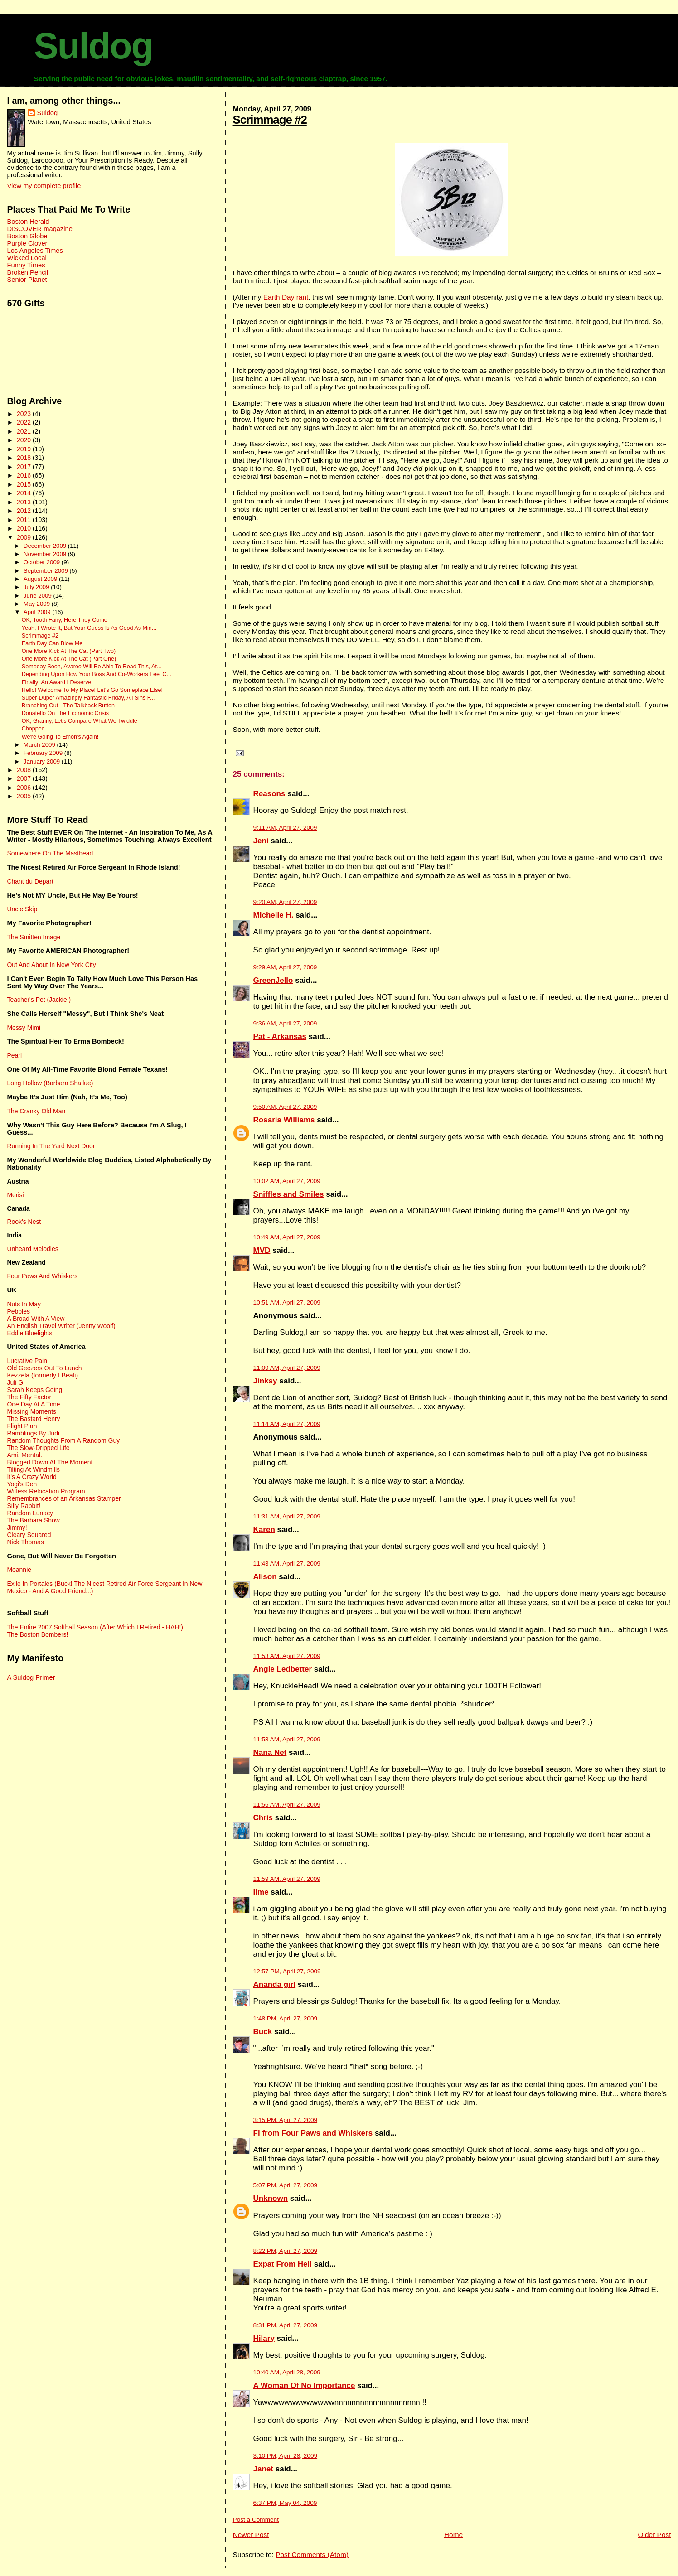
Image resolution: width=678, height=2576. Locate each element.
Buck (262, 2031)
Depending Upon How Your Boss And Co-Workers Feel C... (96, 674)
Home (453, 2534)
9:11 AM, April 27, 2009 (285, 827)
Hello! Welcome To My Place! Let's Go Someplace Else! (92, 690)
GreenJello (273, 980)
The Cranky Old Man (36, 1111)
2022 (25, 422)
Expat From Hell (282, 2264)
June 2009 (38, 595)
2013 (25, 502)
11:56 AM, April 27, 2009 (286, 1804)
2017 (25, 466)
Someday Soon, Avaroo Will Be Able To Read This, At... (92, 666)
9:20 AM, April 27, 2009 (285, 902)
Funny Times (26, 265)
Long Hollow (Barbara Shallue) (50, 1083)
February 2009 (44, 752)
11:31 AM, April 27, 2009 (286, 1516)
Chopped (33, 728)
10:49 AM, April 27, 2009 (286, 1237)
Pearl (14, 1055)
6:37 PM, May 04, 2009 (285, 2502)
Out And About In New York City (51, 964)
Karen (264, 1529)
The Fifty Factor (29, 1397)
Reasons (269, 793)
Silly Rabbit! (23, 1505)
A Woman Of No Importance (304, 2385)
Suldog (93, 45)
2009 (25, 537)
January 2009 (43, 761)
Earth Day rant (286, 297)
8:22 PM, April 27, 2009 (285, 2250)
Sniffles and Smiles (288, 1194)
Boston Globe (27, 236)
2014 (25, 493)
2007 (25, 778)
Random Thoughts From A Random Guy (63, 1440)
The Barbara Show (33, 1520)
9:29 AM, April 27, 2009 (285, 967)
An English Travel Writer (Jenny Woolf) (61, 1325)
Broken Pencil (27, 272)
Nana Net (270, 1752)
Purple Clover (27, 243)
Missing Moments (31, 1411)
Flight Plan (22, 1426)
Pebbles (18, 1311)
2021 (25, 431)
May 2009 (38, 603)
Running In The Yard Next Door (51, 1146)
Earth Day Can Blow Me (52, 643)
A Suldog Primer (31, 1677)
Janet (263, 2469)
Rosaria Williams (284, 1120)
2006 (25, 787)
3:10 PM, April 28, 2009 (285, 2455)
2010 (25, 528)
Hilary (264, 2338)
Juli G (15, 1382)
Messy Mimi (23, 1027)
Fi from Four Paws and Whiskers (313, 2133)
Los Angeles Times (35, 250)
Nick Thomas (25, 1542)
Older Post (654, 2534)
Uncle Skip (22, 909)
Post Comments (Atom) (312, 2554)
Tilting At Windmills (33, 1469)
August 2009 (41, 578)
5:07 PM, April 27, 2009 (285, 2185)
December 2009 (46, 545)
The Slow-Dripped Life (38, 1447)
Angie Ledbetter (282, 1669)
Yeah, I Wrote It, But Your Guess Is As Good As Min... (89, 628)
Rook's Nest (24, 1221)
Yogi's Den (22, 1484)
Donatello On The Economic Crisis (65, 713)
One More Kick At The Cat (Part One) (69, 659)
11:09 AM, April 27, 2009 (286, 1367)
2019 (25, 449)
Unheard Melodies (32, 1248)
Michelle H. (273, 915)
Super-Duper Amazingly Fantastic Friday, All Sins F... (88, 698)
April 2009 (38, 612)
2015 (25, 484)
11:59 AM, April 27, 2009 (286, 1878)
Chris (263, 1817)
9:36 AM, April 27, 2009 (285, 1023)
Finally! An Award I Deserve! (57, 682)
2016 (25, 475)
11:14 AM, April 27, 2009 (286, 1424)
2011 (25, 519)
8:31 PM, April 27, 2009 (285, 2325)
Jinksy (265, 1381)
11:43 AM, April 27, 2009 (286, 1563)
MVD (262, 1250)
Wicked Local (26, 257)
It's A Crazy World (31, 1476)
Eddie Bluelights (29, 1333)
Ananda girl (274, 1984)
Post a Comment (256, 2519)
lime (261, 1892)
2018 (25, 457)
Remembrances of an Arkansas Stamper (64, 1498)
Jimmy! (17, 1527)
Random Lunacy (30, 1513)
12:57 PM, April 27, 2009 (287, 1971)
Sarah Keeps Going (34, 1389)
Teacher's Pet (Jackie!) (39, 999)
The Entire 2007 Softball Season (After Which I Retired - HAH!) (95, 1627)
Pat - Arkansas (279, 1036)
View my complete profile (44, 185)
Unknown (270, 2198)
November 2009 (46, 554)
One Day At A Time (33, 1404)
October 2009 (43, 562)
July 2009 (37, 587)
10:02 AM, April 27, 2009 (286, 1181)
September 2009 (47, 570)
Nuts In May (23, 1304)
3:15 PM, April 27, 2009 (285, 2120)
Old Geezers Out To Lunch (44, 1368)
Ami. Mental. (24, 1455)
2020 (25, 440)
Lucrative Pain (27, 1360)
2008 (25, 769)
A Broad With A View (35, 1318)
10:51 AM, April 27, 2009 (286, 1302)
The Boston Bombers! (37, 1634)
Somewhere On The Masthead (50, 853)
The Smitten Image (33, 937)
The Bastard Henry (33, 1418)
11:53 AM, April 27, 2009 (286, 1656)
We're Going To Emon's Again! (60, 737)
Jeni (261, 840)
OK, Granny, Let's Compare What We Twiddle (79, 721)
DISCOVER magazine (39, 228)
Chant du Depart (30, 881)
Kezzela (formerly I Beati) (42, 1375)
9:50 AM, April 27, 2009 (285, 1106)
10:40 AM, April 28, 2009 (286, 2372)
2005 (25, 796)
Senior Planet (27, 279)
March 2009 (40, 744)
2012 (25, 510)
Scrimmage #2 (270, 119)
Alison (265, 1576)
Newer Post (251, 2534)
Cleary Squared (29, 1534)
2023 (25, 413)
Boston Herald (28, 221)
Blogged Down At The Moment (49, 1462)
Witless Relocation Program (46, 1491)
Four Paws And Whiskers (42, 1276)
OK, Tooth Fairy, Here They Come (64, 620)
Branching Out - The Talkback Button (68, 705)
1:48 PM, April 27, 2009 (285, 2018)
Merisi (15, 1195)
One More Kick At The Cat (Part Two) (69, 651)
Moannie (19, 1569)
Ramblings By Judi (33, 1433)
